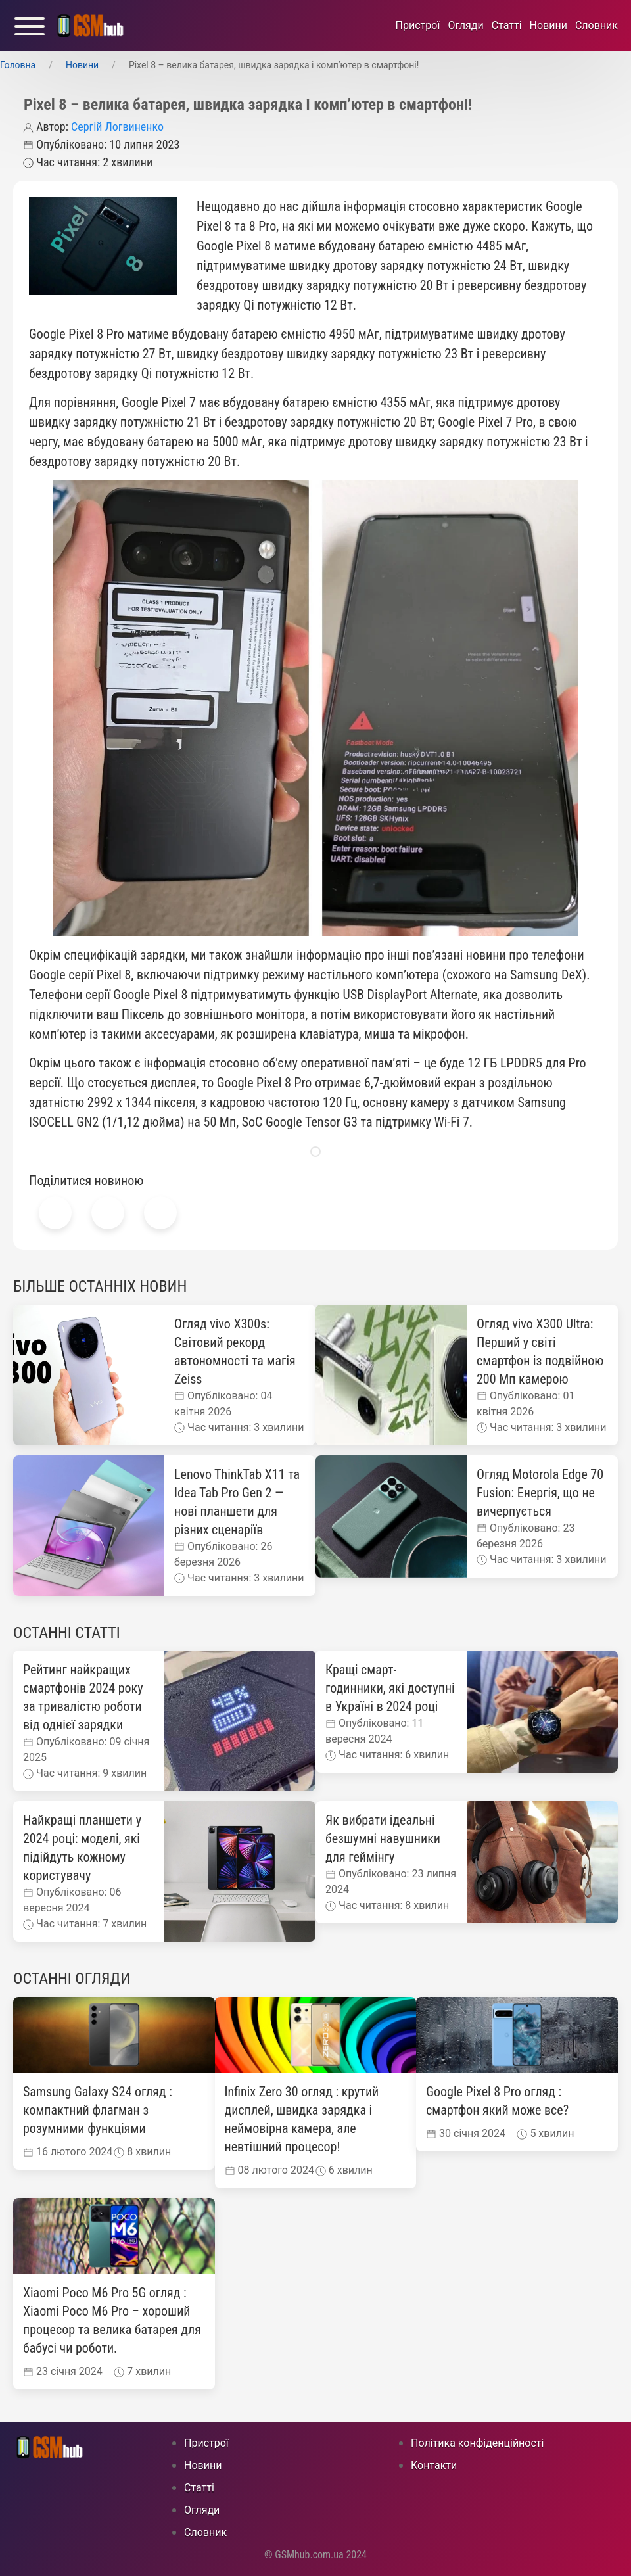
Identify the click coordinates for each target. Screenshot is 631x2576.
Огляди (465, 25)
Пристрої (418, 25)
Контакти (434, 2465)
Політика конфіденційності (477, 2443)
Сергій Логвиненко (117, 126)
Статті (507, 25)
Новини (548, 25)
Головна (17, 65)
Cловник (596, 25)
